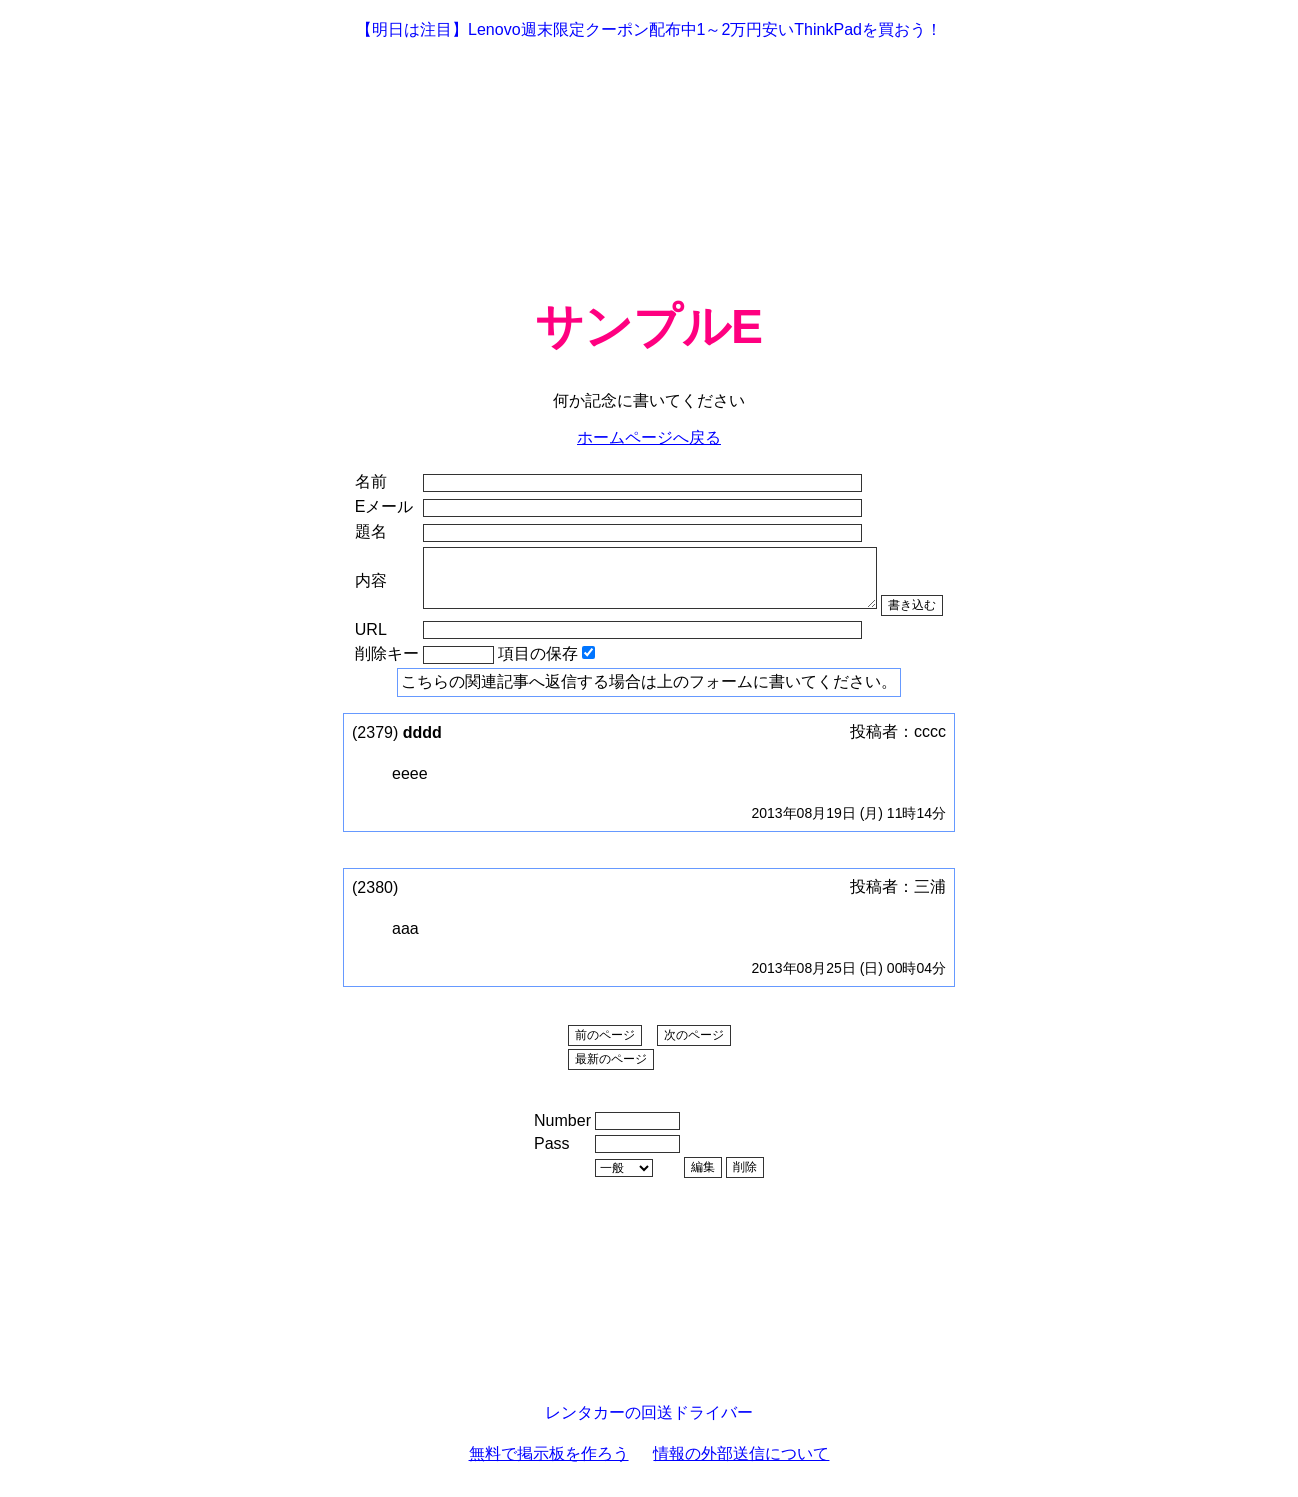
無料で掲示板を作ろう (549, 1465)
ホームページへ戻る (649, 437)
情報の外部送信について (741, 1465)
